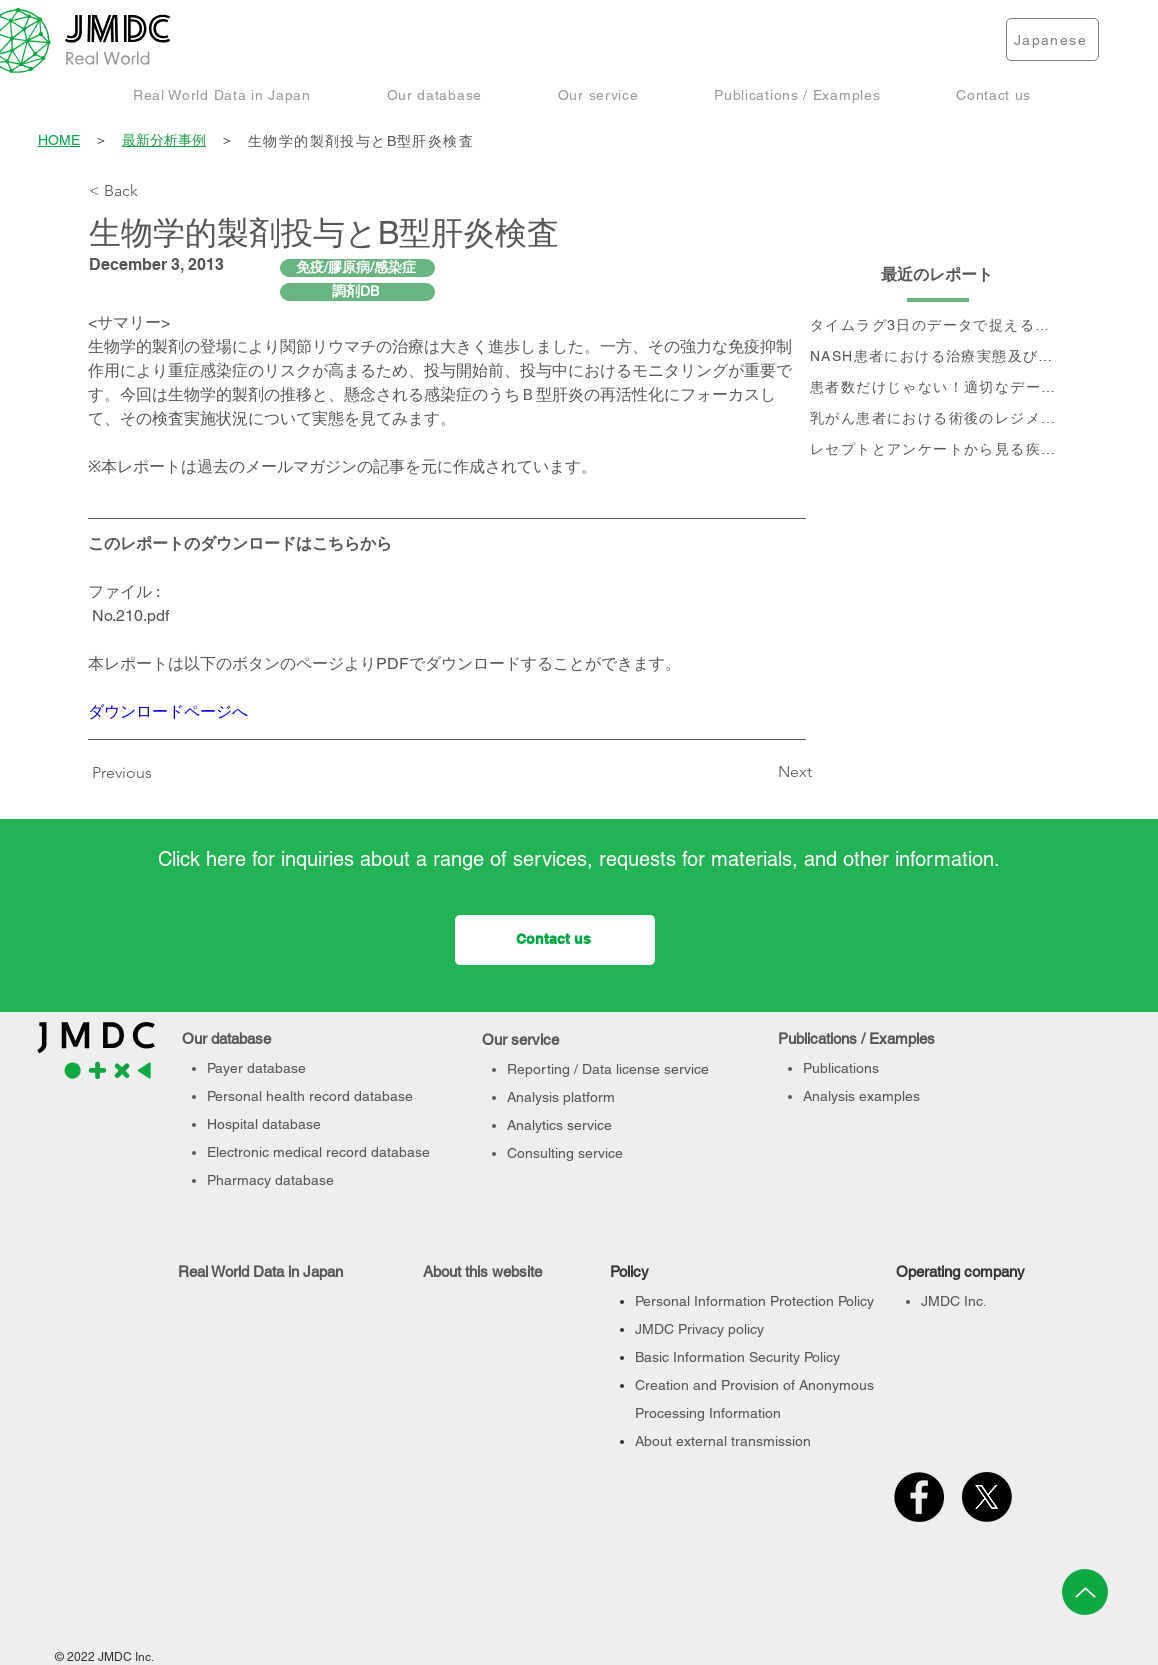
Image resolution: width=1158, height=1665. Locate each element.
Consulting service (565, 1153)
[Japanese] (1052, 39)
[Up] (1085, 1592)
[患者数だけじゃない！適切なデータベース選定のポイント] (938, 388)
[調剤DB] (357, 292)
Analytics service (559, 1125)
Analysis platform (561, 1097)
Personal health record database (310, 1096)
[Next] (762, 772)
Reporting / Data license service (608, 1069)
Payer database (256, 1068)
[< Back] (155, 191)
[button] (222, 94)
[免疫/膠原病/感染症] (357, 268)
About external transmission (723, 1441)
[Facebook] (919, 1497)
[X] (987, 1497)
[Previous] (127, 773)
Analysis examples (861, 1096)
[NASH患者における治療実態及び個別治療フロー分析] (938, 357)
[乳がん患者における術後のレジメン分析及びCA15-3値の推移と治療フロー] (938, 419)
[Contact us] (555, 940)
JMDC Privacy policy (699, 1329)
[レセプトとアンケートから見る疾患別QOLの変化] (938, 450)
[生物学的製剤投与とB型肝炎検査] (658, 141)
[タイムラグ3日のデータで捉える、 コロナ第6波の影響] (938, 326)
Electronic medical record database (318, 1152)
